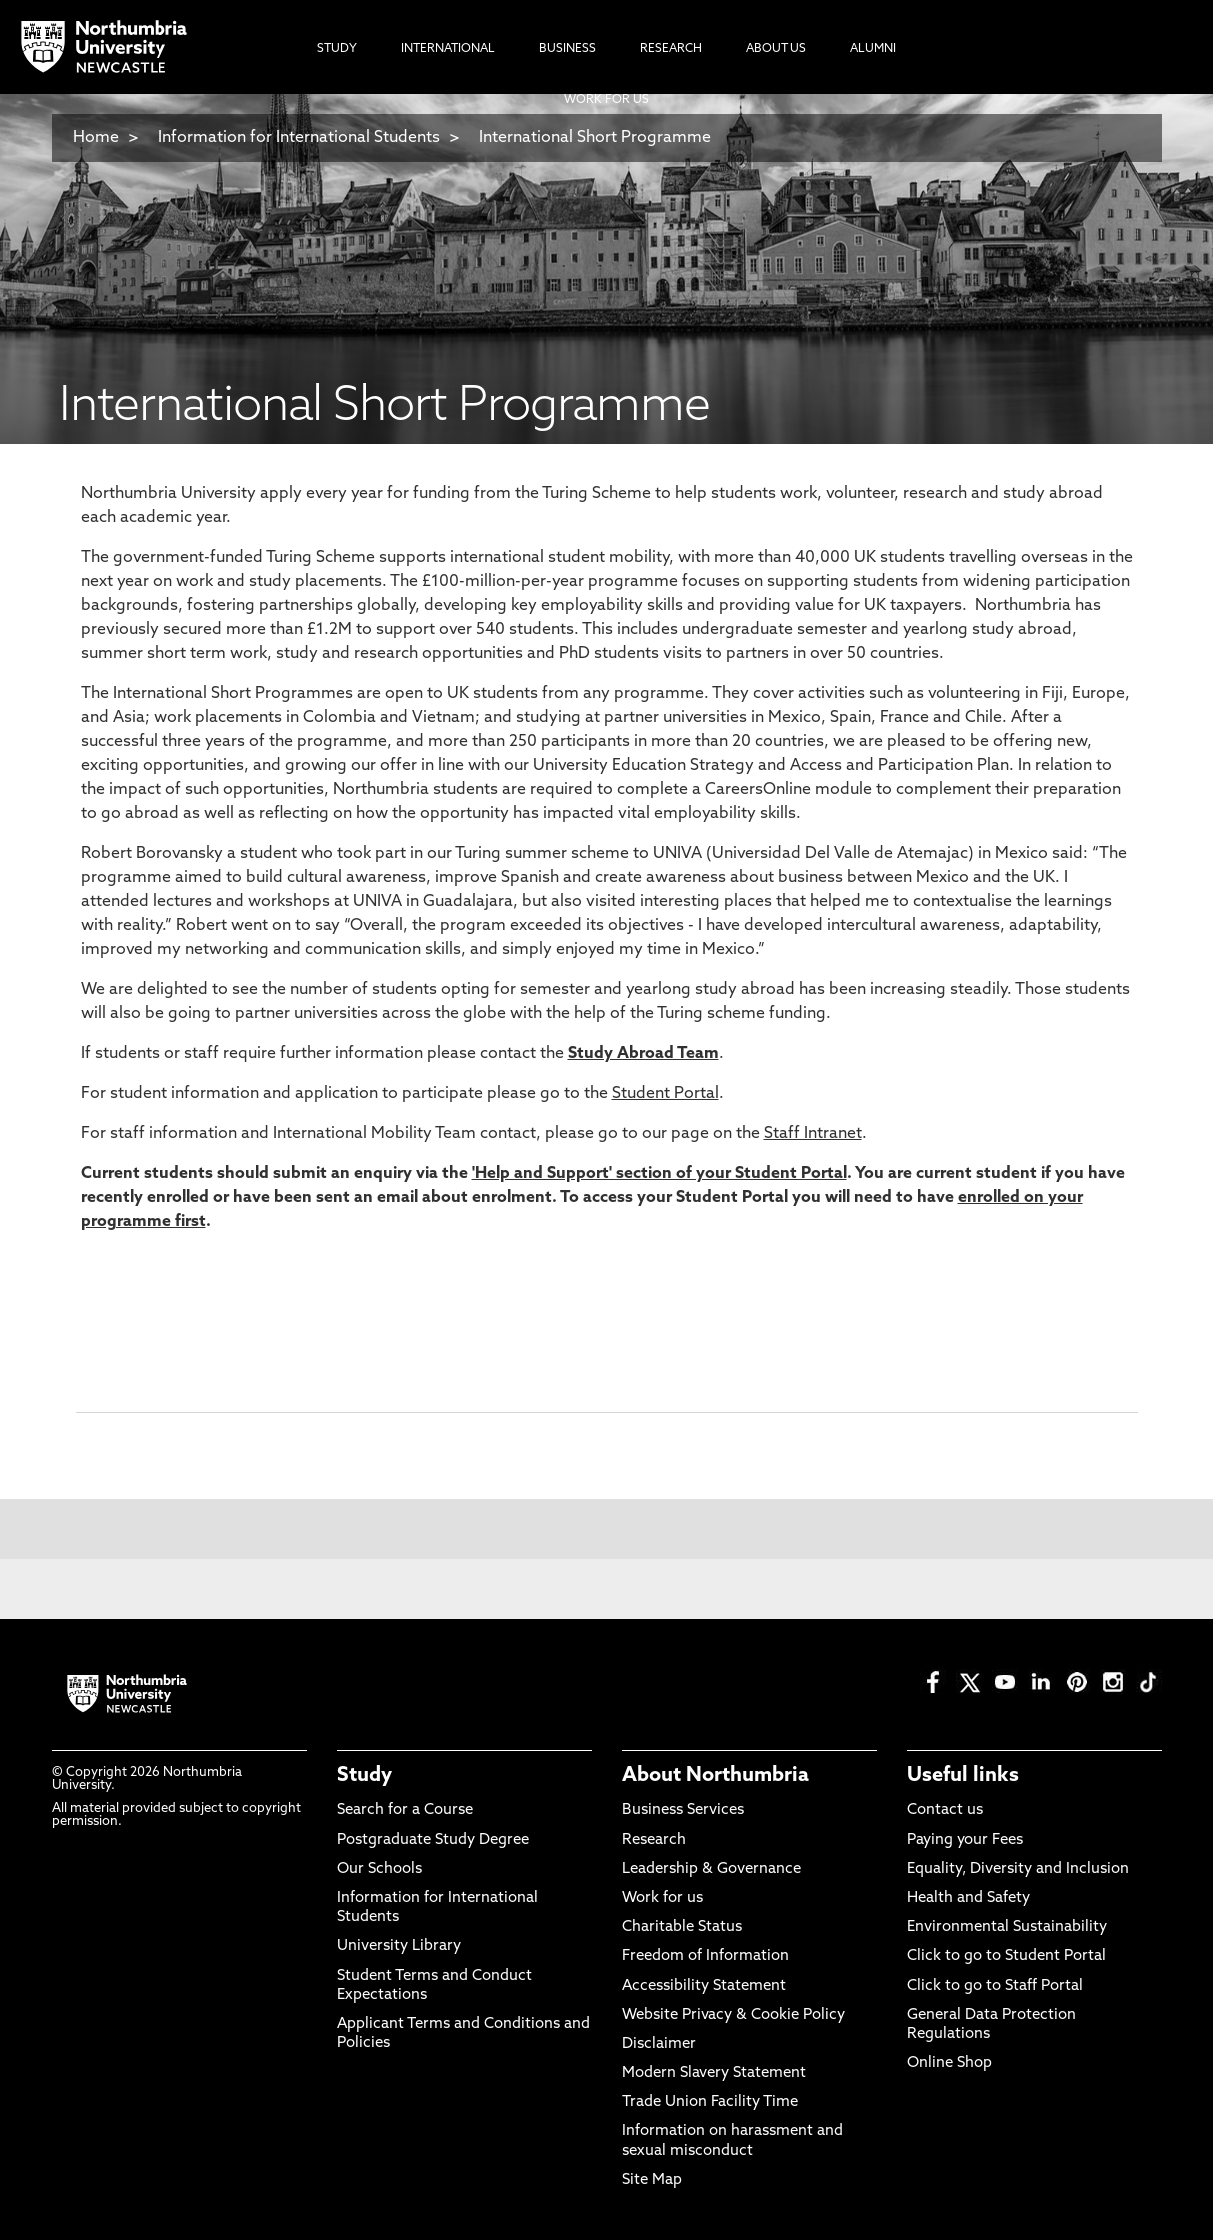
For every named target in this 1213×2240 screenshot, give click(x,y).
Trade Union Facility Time (710, 2102)
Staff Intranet (813, 1134)
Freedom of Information (705, 1956)
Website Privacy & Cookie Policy (733, 2015)
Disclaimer (659, 2044)
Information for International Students (299, 138)
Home (96, 138)
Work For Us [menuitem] (606, 100)
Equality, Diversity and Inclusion (1018, 1869)
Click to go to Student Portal (1006, 1956)
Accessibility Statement (704, 1986)
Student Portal (665, 1094)
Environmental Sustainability (1007, 1927)
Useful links (963, 1776)
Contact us (945, 1810)
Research (654, 1840)
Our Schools (379, 1869)
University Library (399, 1946)
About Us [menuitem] (776, 49)
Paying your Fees (965, 1840)
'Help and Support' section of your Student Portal (659, 1174)
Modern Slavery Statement (714, 2073)
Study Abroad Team (643, 1054)
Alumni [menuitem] (873, 49)
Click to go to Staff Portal (995, 1986)
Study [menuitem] (337, 49)
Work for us (662, 1898)
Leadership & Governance (711, 1869)
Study (364, 1776)
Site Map (652, 2180)
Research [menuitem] (671, 49)
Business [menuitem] (567, 49)
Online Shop (949, 2063)
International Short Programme (595, 138)
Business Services (683, 1810)
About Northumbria (715, 1776)
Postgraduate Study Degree (433, 1840)
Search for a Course (405, 1810)
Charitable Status (682, 1927)
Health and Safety (968, 1898)
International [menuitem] (448, 49)
